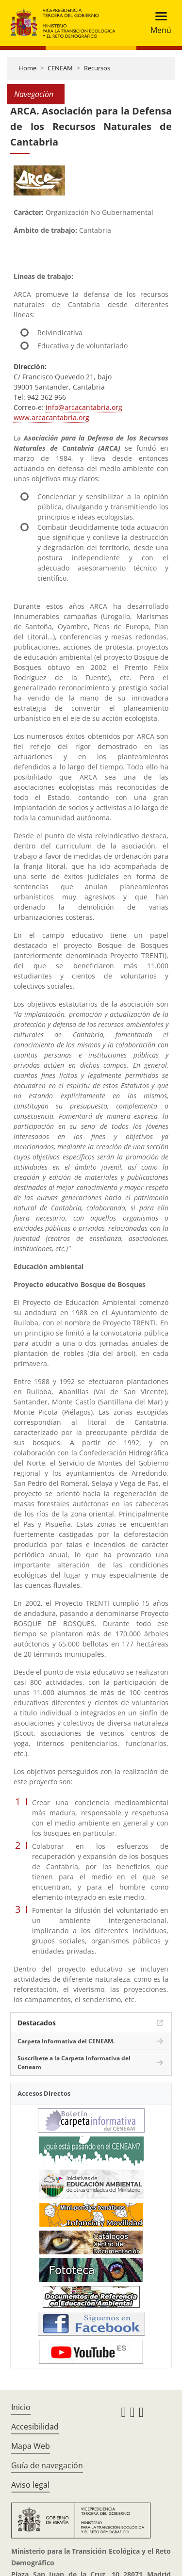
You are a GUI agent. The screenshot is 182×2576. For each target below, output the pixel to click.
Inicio (21, 2407)
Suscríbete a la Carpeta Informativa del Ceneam (74, 2062)
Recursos (97, 68)
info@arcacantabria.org (84, 407)
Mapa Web (30, 2446)
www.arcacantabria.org (51, 417)
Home (27, 68)
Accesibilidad (35, 2426)
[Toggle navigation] (158, 23)
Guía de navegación (47, 2465)
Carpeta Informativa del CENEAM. (66, 2041)
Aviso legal (30, 2484)
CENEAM (60, 68)
